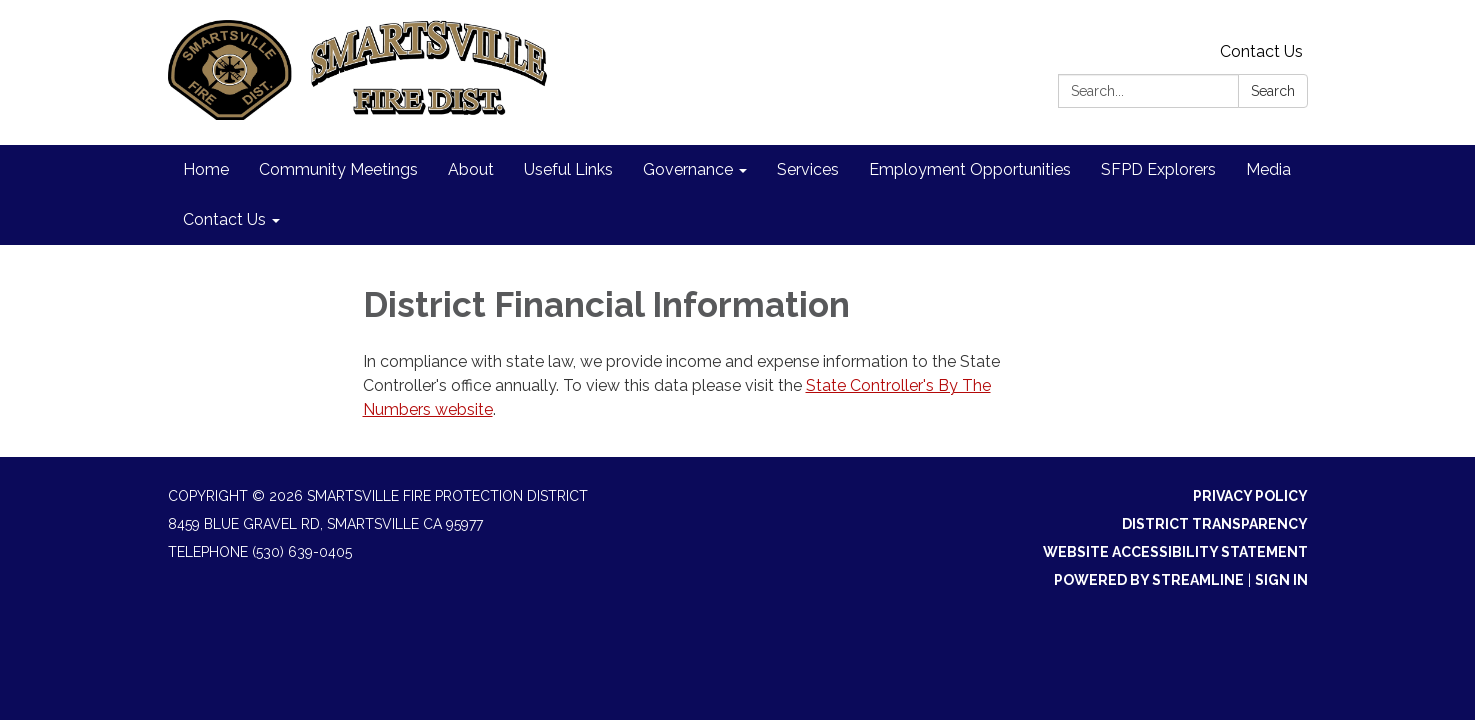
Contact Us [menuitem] (224, 219)
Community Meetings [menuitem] (338, 169)
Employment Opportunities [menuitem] (970, 169)
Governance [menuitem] (688, 169)
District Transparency (1215, 524)
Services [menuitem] (808, 169)
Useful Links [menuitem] (568, 169)
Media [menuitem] (1268, 169)
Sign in (1281, 580)
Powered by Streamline (1149, 580)
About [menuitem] (471, 169)
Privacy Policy (1250, 496)
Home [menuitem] (206, 169)
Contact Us (1261, 51)
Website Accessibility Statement (1175, 552)
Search (1273, 91)
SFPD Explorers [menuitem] (1158, 169)
